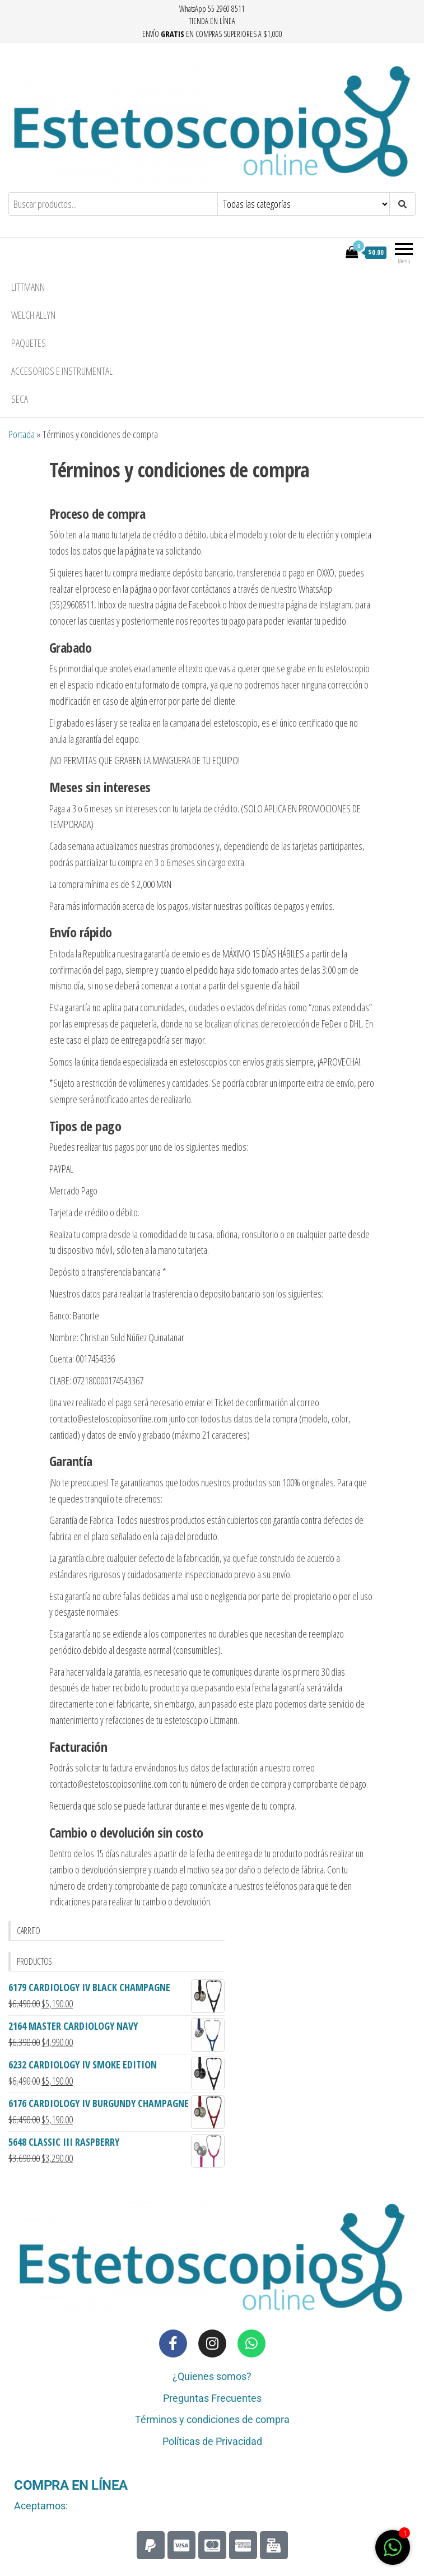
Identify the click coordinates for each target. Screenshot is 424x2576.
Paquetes (28, 343)
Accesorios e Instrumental (62, 371)
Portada (21, 434)
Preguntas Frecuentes (212, 2398)
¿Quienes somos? (212, 2376)
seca (19, 399)
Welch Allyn (33, 315)
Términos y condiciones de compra (212, 2419)
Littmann (28, 287)
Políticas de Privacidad (212, 2441)
